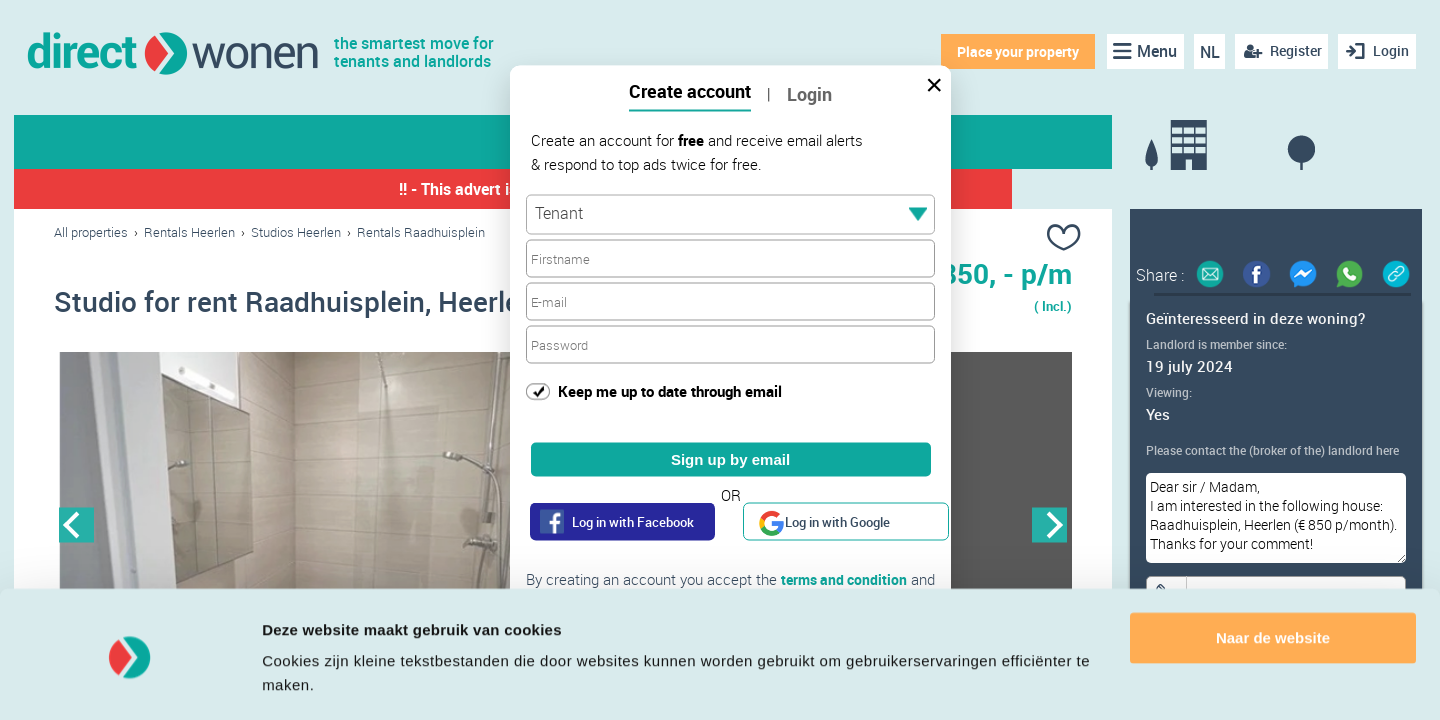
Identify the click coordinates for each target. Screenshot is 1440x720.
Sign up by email (730, 459)
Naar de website (1273, 578)
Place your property (1015, 51)
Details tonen (309, 680)
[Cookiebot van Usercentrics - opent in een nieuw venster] (129, 681)
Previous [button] (76, 526)
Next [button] (1049, 526)
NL (1206, 52)
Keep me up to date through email (670, 390)
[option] (308, 527)
